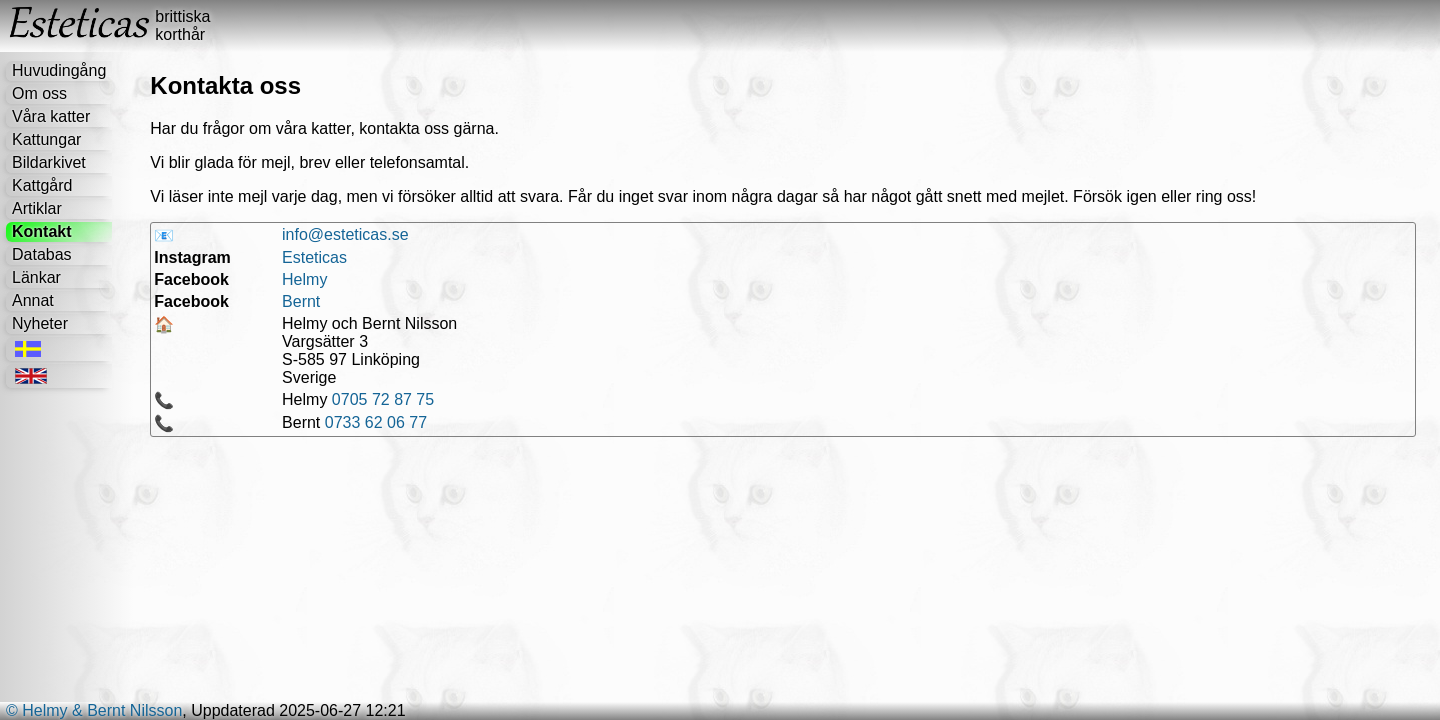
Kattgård (42, 185)
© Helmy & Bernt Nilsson (94, 710)
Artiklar (37, 208)
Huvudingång (59, 70)
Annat (33, 300)
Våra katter (51, 116)
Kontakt (42, 231)
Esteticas (314, 257)
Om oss (39, 93)
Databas (42, 254)
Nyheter (40, 323)
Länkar (36, 277)
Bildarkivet (49, 162)
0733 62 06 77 (376, 422)
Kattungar (46, 139)
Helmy (304, 279)
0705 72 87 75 (383, 399)
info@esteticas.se (345, 234)
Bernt (301, 301)
